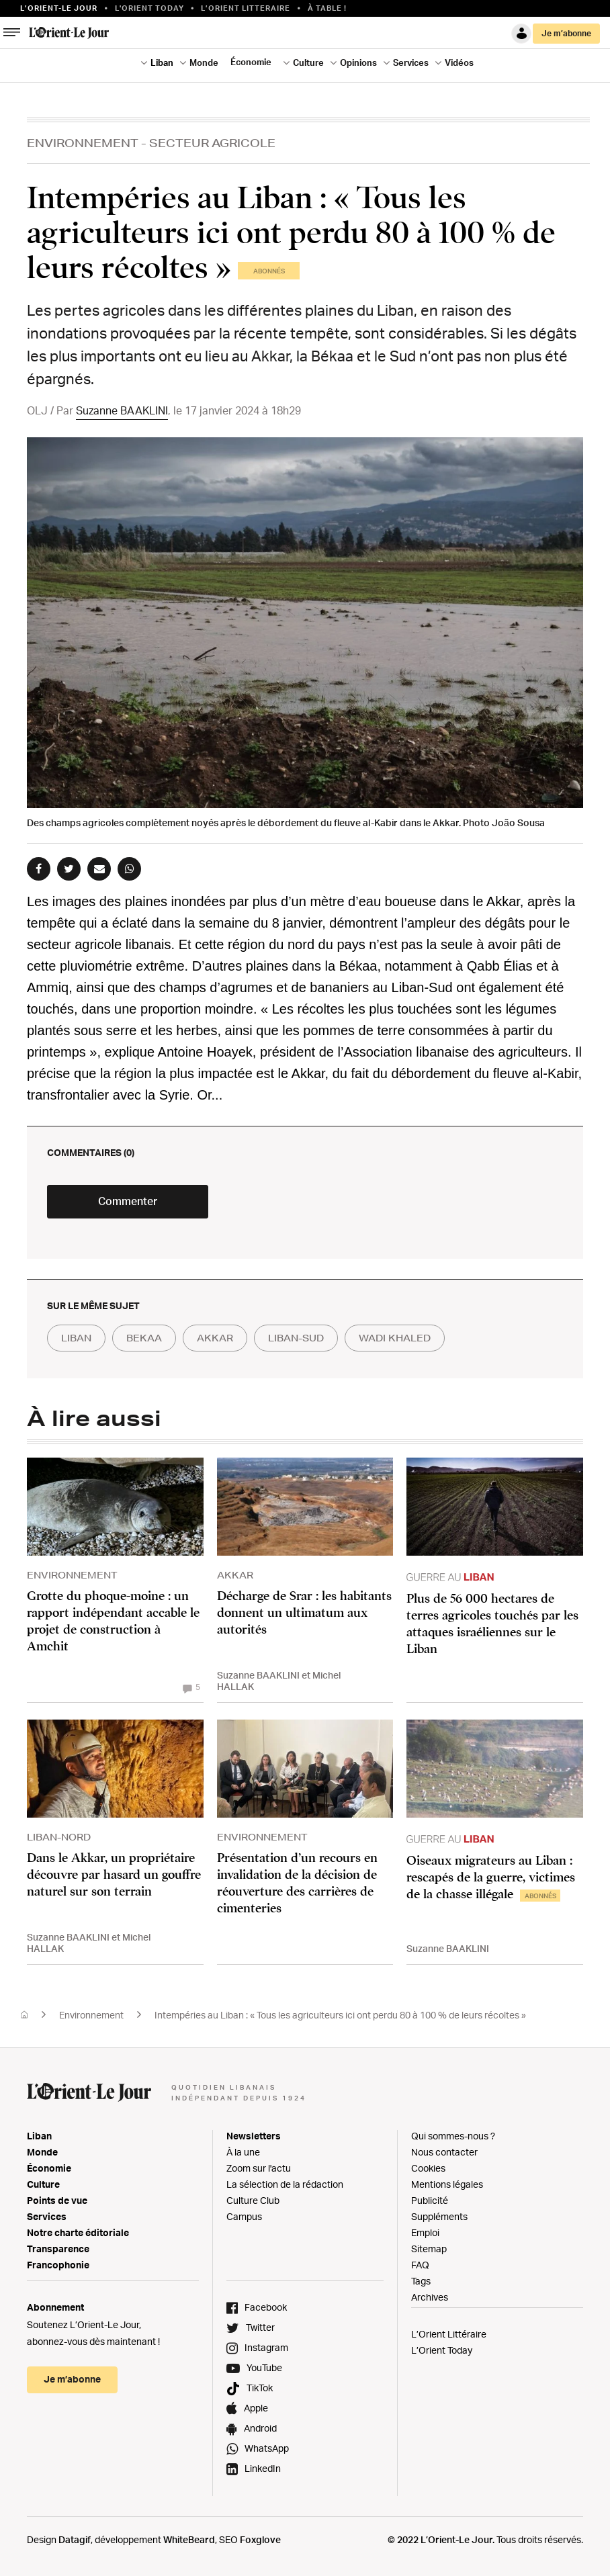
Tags (421, 2280)
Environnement (82, 143)
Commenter (127, 1201)
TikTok (260, 2387)
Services (411, 62)
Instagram (266, 2347)
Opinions (358, 62)
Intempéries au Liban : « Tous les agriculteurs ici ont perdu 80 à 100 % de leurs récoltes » (340, 2014)
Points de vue (57, 2200)
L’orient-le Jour (58, 8)
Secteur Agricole (212, 143)
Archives (429, 2297)
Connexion (521, 34)
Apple (256, 2407)
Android (260, 2428)
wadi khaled (395, 1338)
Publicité (429, 2200)
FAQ (420, 2264)
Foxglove (260, 2539)
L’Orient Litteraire (245, 8)
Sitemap (429, 2248)
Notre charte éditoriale (78, 2232)
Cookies (428, 2168)
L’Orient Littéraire (448, 2334)
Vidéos (459, 62)
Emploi (425, 2232)
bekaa (144, 1338)
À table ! (327, 8)
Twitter (260, 2327)
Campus (244, 2216)
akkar (215, 1338)
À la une (243, 2152)
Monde (203, 62)
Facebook (266, 2307)
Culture (308, 62)
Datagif (74, 2539)
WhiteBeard (189, 2539)
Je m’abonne (566, 33)
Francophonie (58, 2264)
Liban (161, 62)
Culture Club (252, 2200)
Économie (250, 61)
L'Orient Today (149, 8)
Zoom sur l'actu (258, 2168)
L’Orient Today (441, 2350)
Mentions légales (447, 2184)
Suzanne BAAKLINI (122, 410)
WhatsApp (267, 2448)
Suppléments (439, 2216)
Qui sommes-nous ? (453, 2135)
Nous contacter (444, 2152)
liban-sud (296, 1338)
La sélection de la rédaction (284, 2184)
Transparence (58, 2248)
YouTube (264, 2367)
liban (76, 1338)
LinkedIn (263, 2468)
